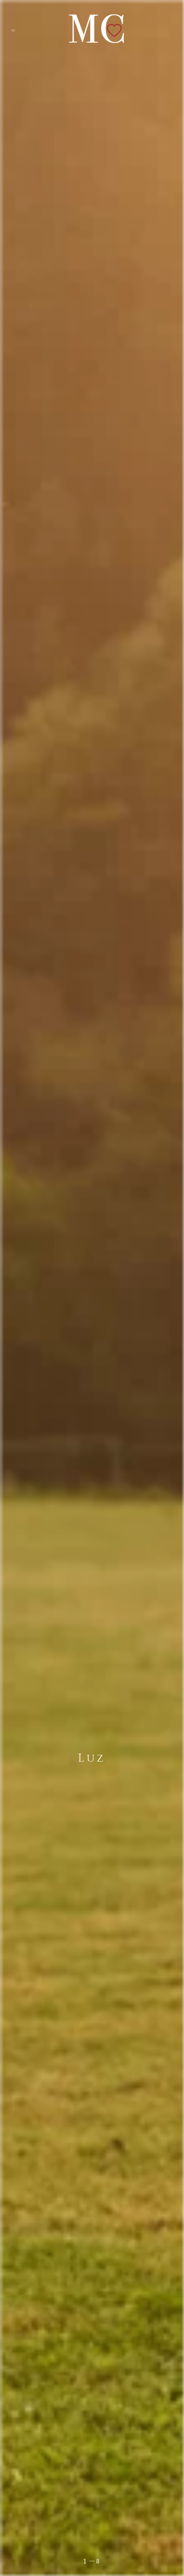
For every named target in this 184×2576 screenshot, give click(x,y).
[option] (92, 1288)
